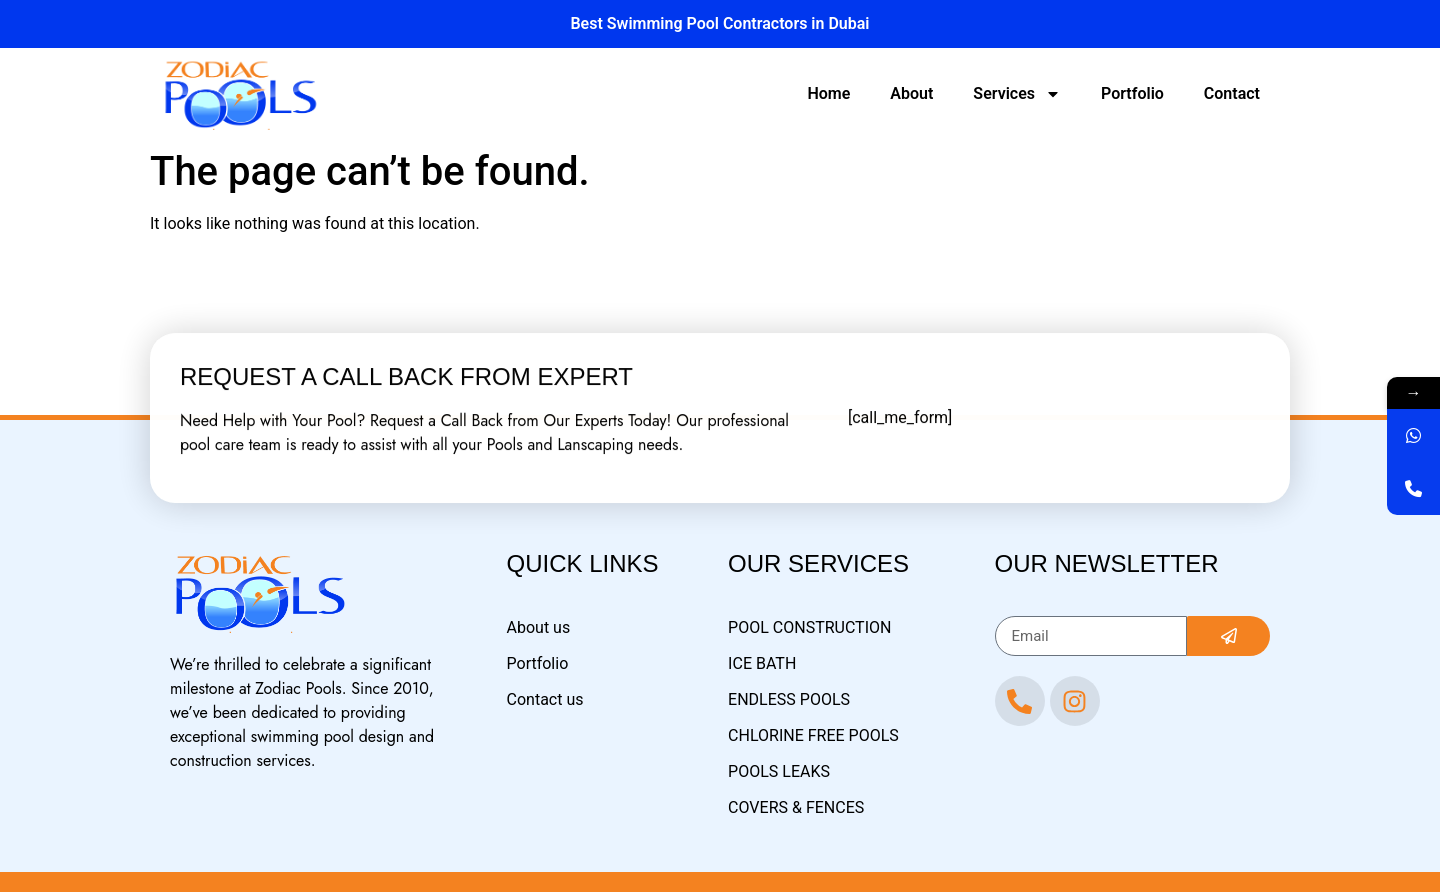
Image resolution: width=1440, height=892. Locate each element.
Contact (1232, 93)
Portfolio (1132, 93)
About (911, 93)
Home (828, 93)
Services (1017, 94)
